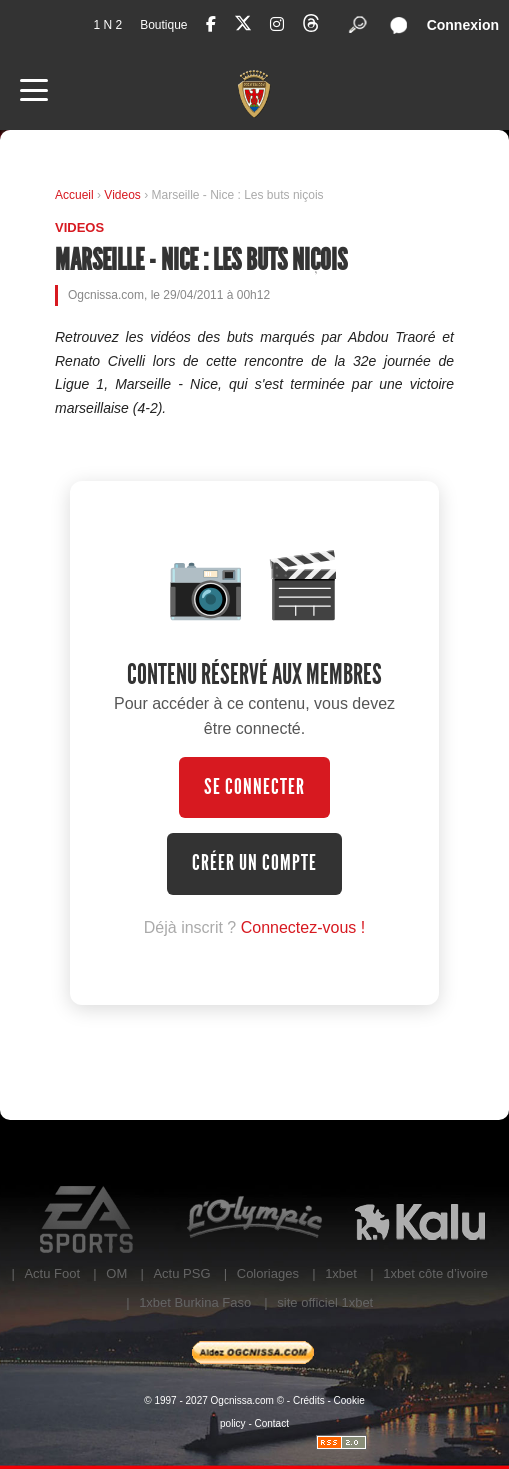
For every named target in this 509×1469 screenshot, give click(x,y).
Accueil (74, 195)
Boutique (163, 25)
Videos (124, 195)
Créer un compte (254, 863)
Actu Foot (52, 1273)
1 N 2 (107, 25)
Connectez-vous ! (303, 927)
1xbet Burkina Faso (195, 1302)
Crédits (309, 1400)
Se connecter (254, 787)
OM (116, 1273)
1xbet (341, 1273)
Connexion (463, 25)
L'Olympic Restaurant (254, 1220)
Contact (272, 1423)
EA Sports (89, 1220)
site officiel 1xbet (325, 1302)
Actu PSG (181, 1273)
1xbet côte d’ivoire (435, 1273)
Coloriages (268, 1273)
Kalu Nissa (420, 1220)
